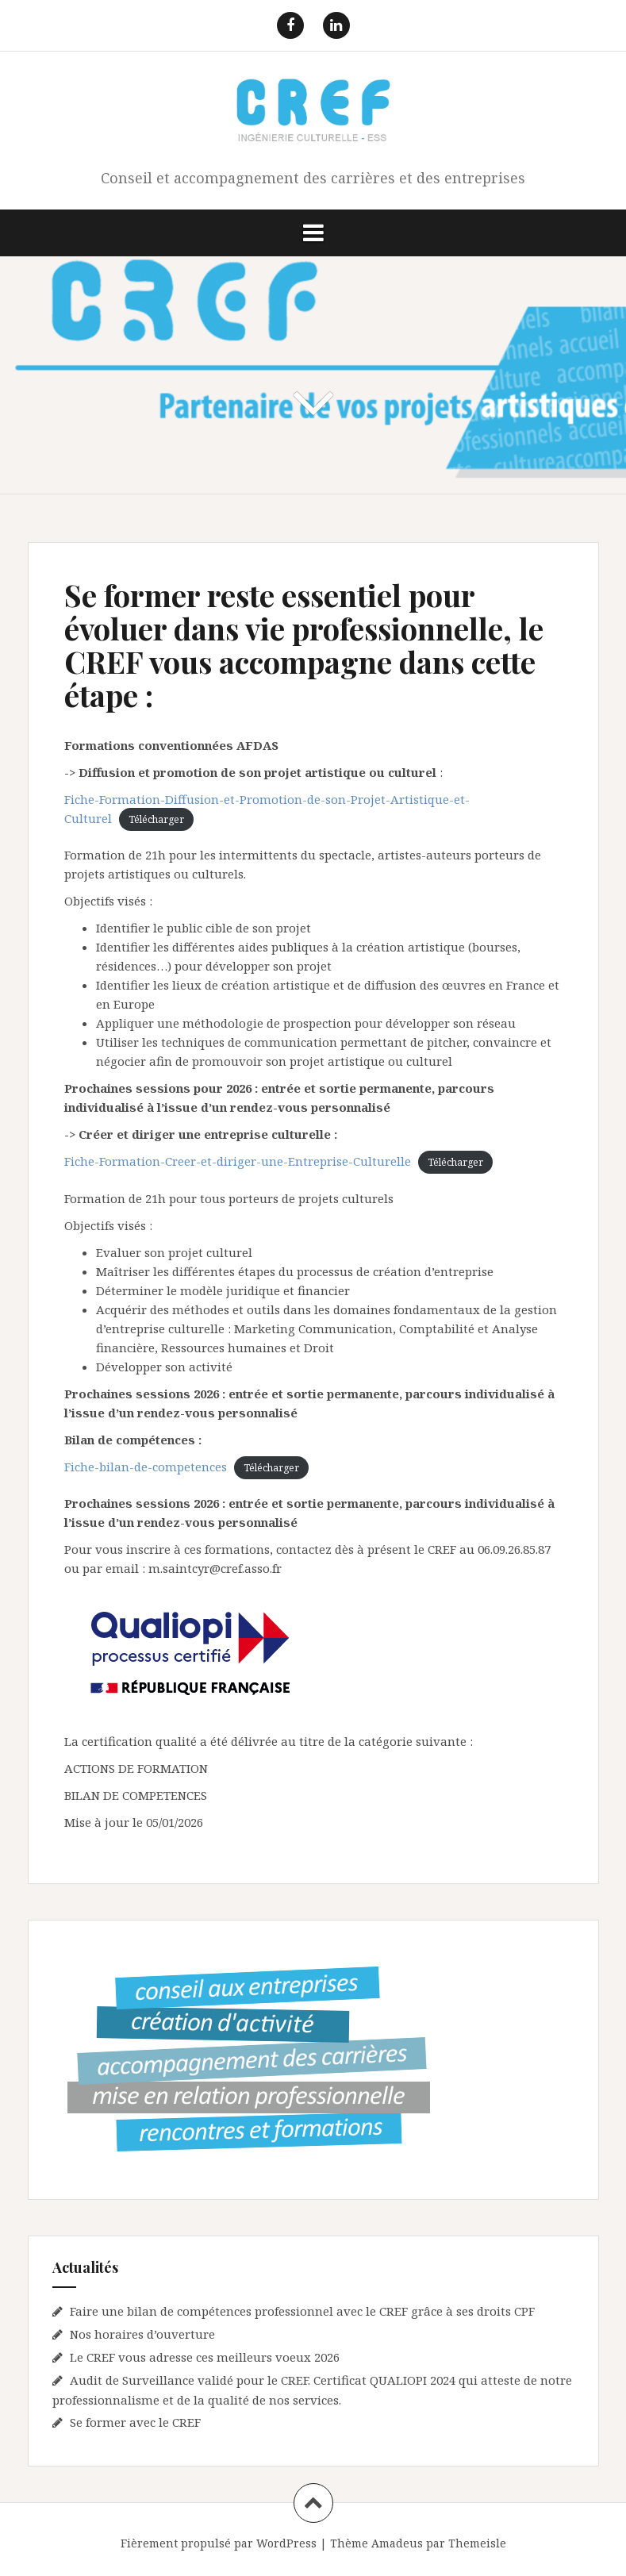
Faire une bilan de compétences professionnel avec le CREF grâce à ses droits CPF (302, 2311)
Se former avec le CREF (135, 2422)
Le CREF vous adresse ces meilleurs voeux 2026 (205, 2357)
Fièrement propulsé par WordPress (219, 2543)
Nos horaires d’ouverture (142, 2334)
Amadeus (397, 2543)
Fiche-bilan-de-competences (145, 1466)
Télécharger (156, 819)
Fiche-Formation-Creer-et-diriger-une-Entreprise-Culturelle (237, 1161)
